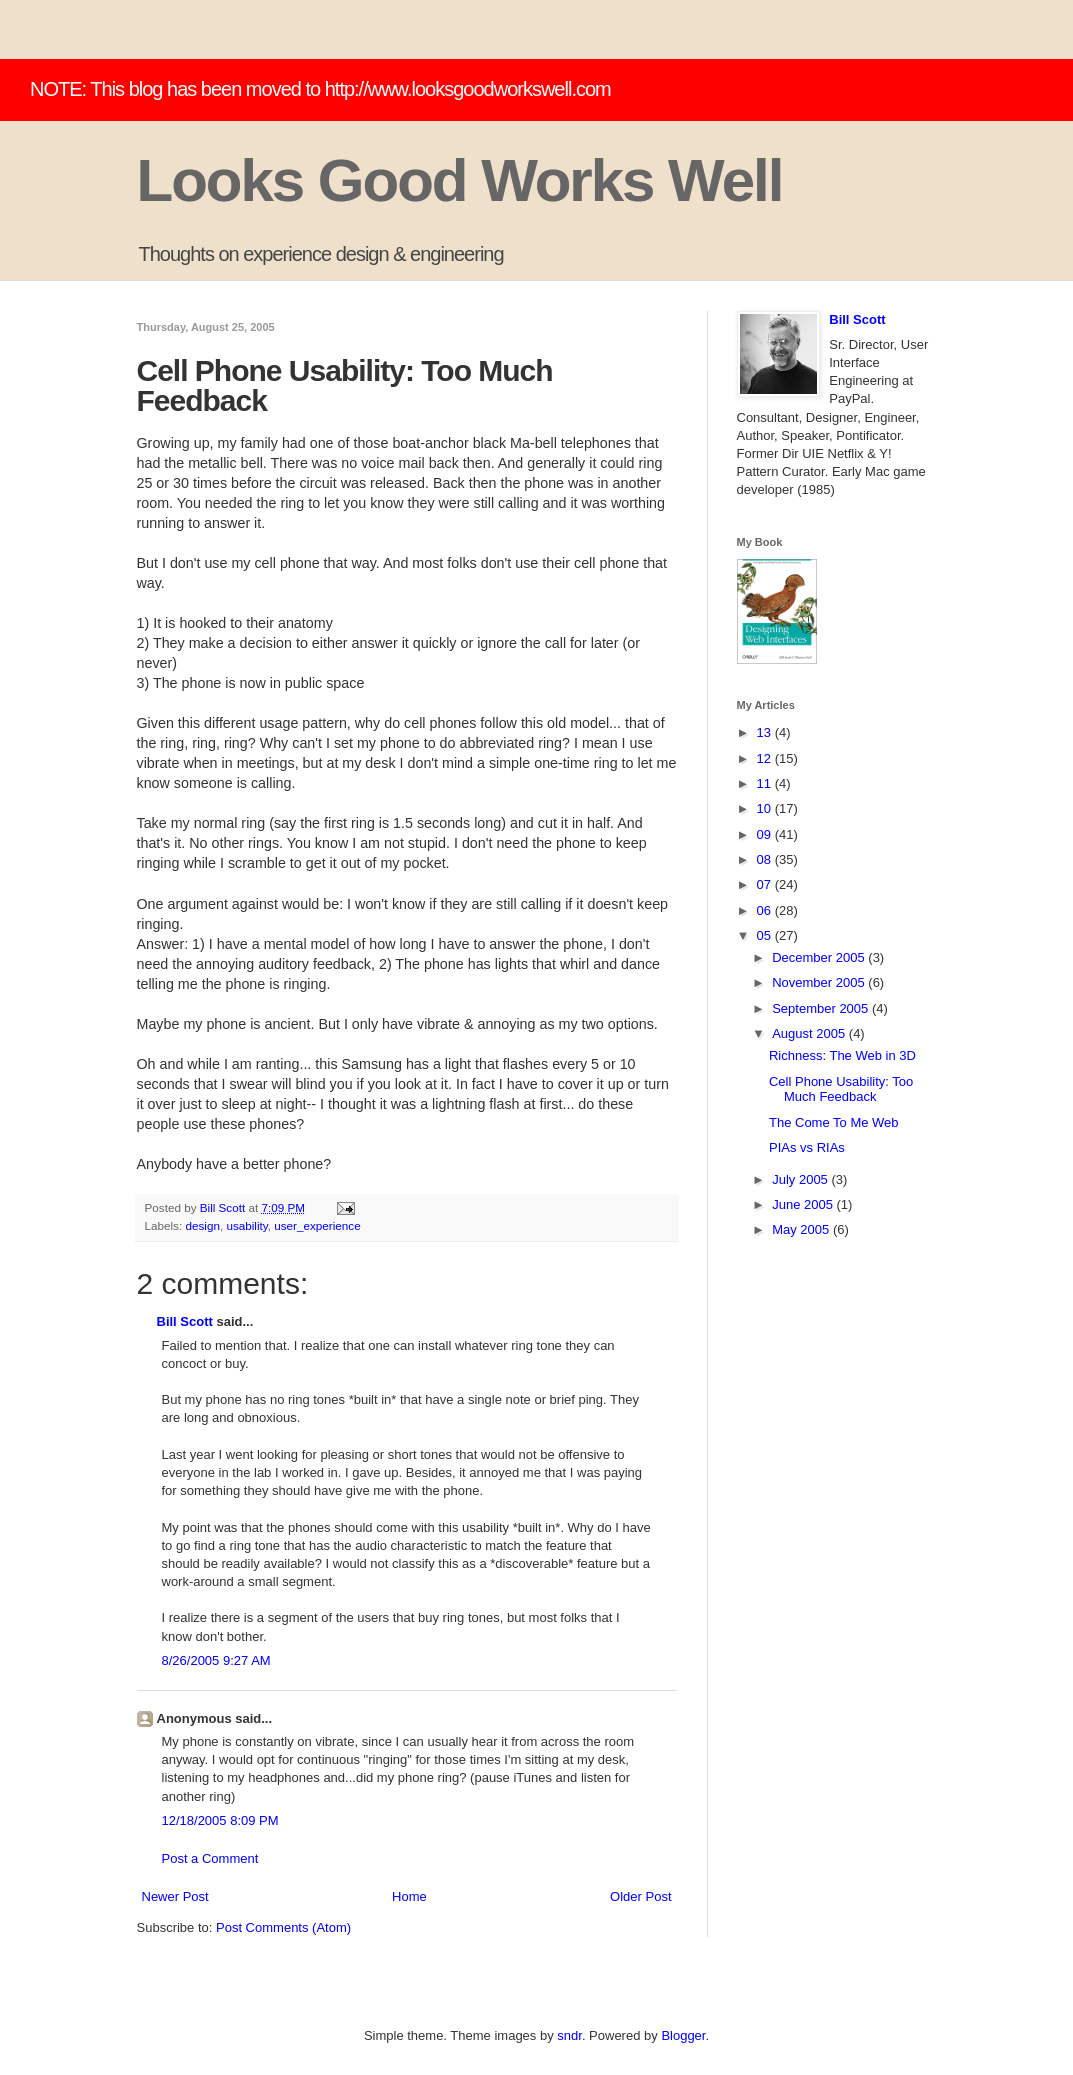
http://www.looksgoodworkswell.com (468, 89)
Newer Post (175, 1896)
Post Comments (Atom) (283, 1927)
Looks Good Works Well (460, 180)
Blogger (683, 2035)
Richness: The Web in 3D (842, 1055)
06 (766, 910)
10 (766, 808)
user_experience (317, 1225)
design (202, 1225)
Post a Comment (210, 1858)
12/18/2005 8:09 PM (220, 1820)
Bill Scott (185, 1321)
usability (246, 1225)
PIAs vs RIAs (807, 1147)
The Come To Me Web (834, 1122)
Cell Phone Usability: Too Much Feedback (841, 1089)
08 (766, 859)
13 (766, 732)
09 (766, 834)
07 (766, 884)
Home (409, 1896)
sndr (569, 2035)
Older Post (640, 1896)
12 (766, 758)
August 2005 (810, 1033)
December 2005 (820, 957)
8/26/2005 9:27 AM (216, 1660)
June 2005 (804, 1204)
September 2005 (822, 1008)
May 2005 (802, 1229)
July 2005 (801, 1179)
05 (766, 935)
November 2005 (820, 982)
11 (766, 783)
